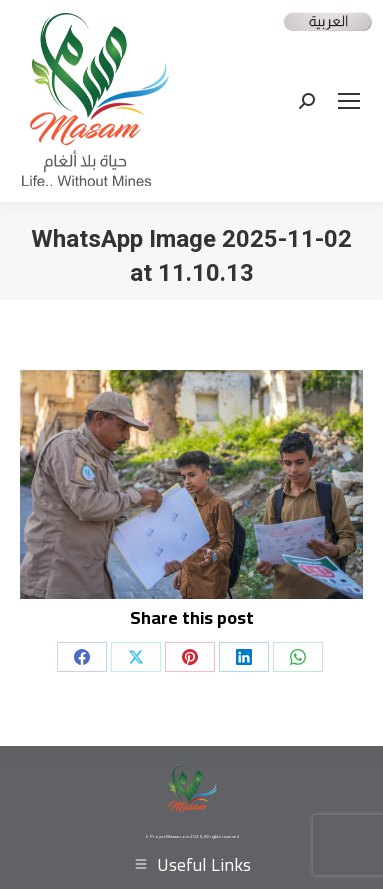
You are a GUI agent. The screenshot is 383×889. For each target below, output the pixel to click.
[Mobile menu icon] (349, 101)
